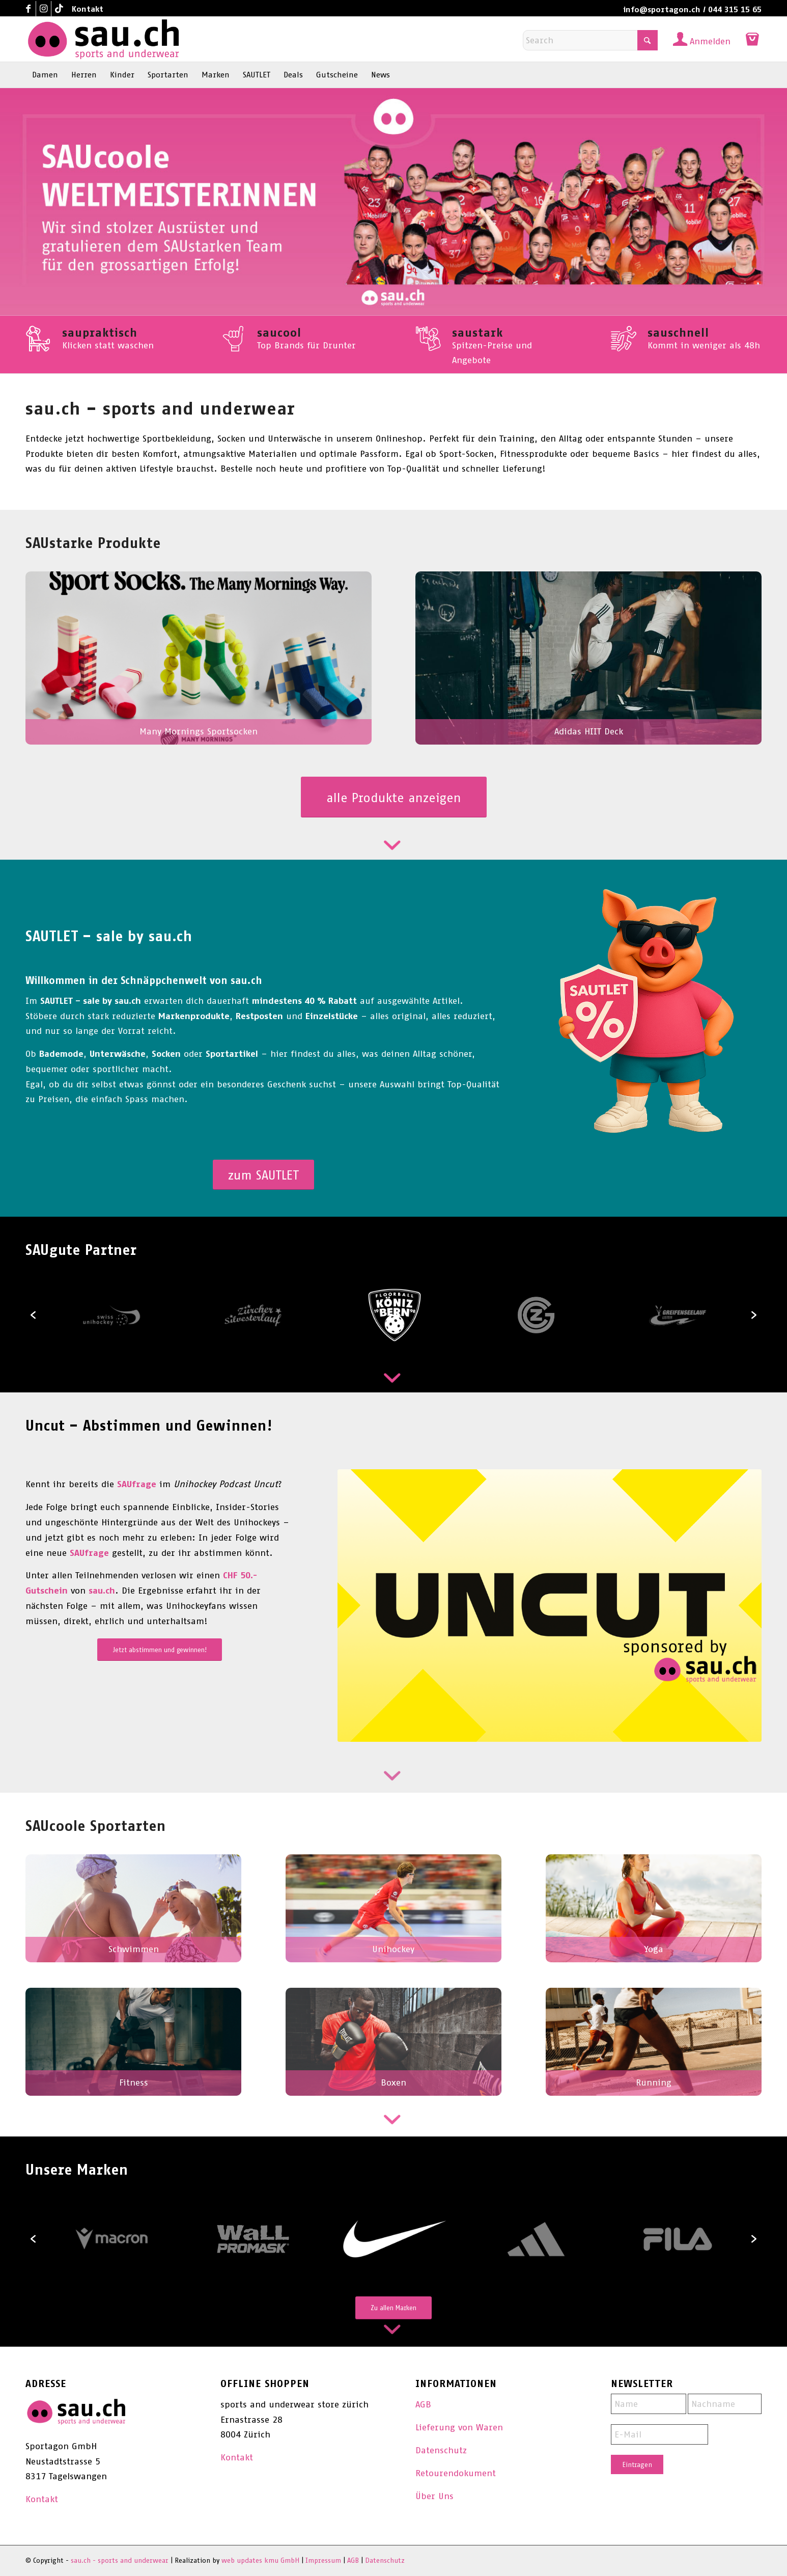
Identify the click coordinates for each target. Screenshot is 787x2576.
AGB (423, 2404)
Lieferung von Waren (459, 2427)
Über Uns (434, 2496)
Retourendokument (455, 2473)
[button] (33, 1315)
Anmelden (710, 41)
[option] (394, 1315)
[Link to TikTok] (59, 8)
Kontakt (87, 9)
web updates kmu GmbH (260, 2560)
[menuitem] (85, 9)
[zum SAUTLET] (263, 1175)
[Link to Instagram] (43, 8)
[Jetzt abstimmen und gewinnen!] (159, 1649)
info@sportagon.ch (661, 9)
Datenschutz (441, 2450)
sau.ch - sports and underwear (119, 2560)
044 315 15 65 (735, 9)
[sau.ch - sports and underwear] (103, 39)
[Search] (590, 40)
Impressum (323, 2560)
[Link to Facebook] (28, 8)
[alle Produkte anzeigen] (394, 797)
